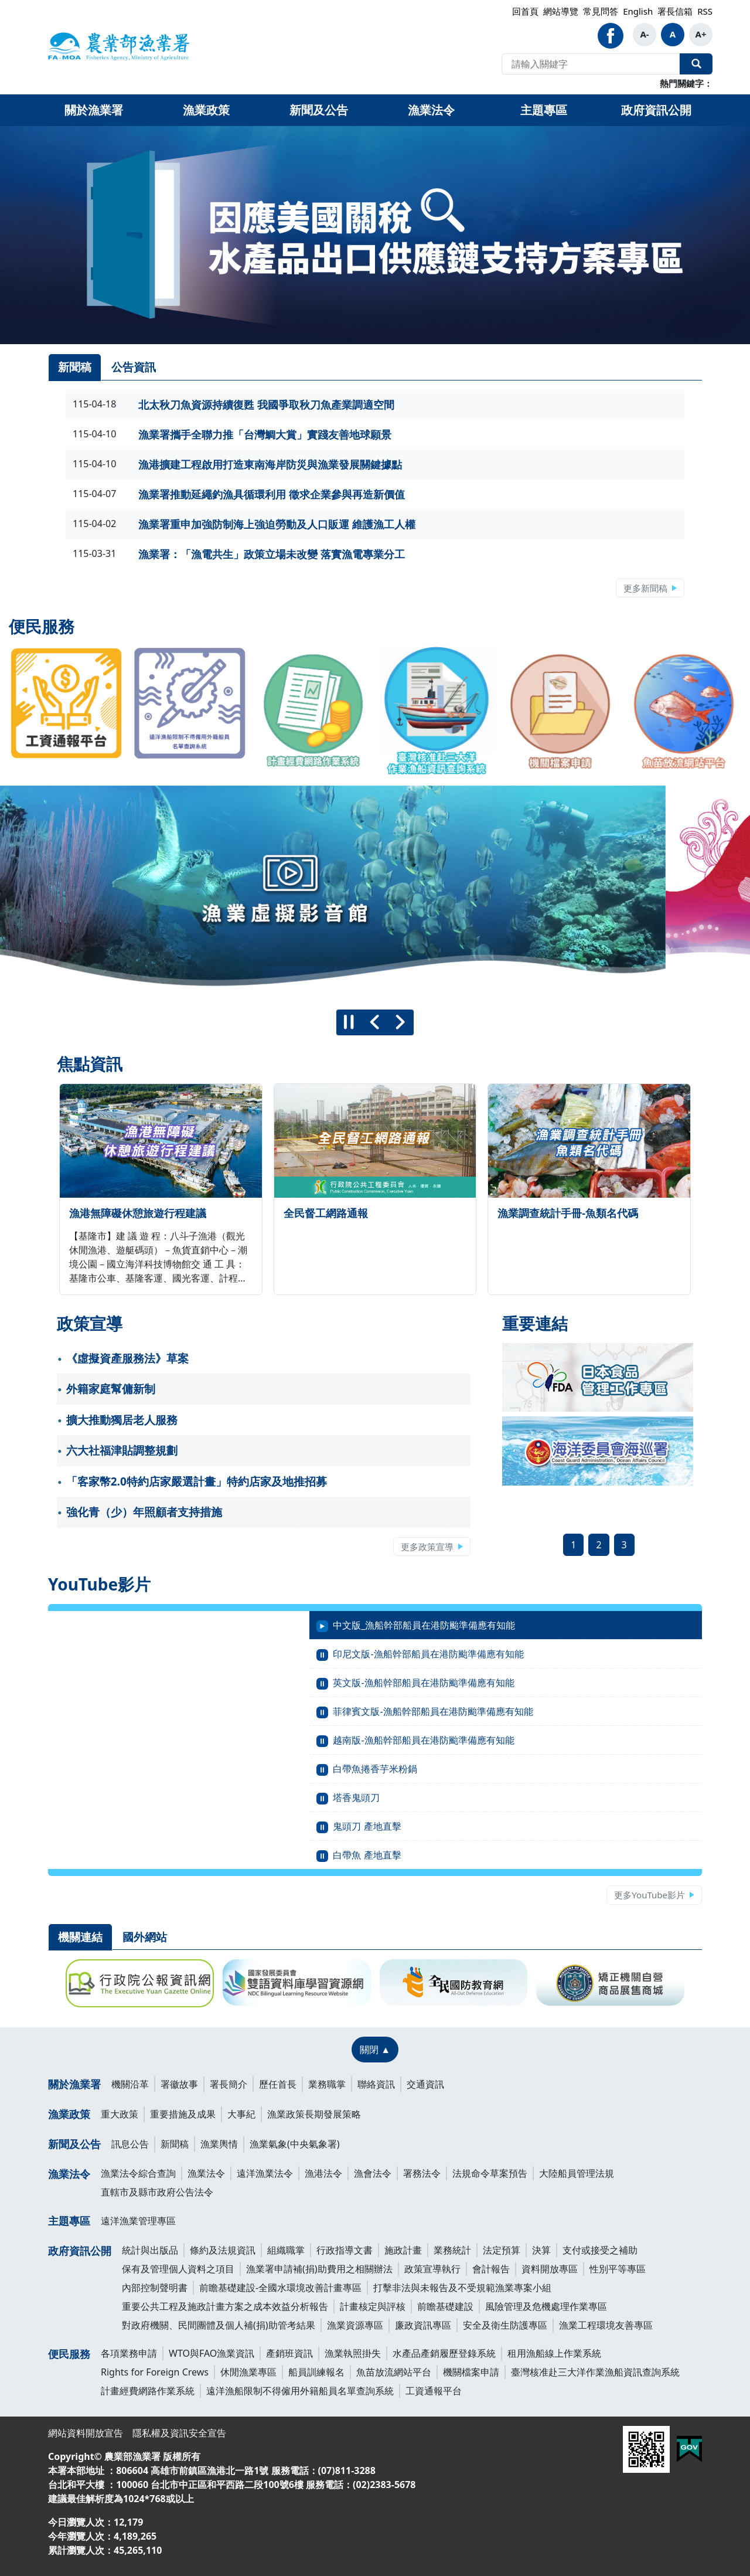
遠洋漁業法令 (265, 2173)
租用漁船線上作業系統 (554, 2353)
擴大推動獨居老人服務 (122, 1420)
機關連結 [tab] (80, 1937)
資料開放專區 (549, 2268)
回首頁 (525, 11)
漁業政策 (69, 2114)
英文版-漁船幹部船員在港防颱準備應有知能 (423, 1682)
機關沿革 (130, 2084)
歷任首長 (277, 2084)
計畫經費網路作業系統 (148, 2390)
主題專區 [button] (543, 110)
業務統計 (452, 2250)
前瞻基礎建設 (445, 2306)
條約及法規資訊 (222, 2250)
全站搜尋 (696, 63)
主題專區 (69, 2221)
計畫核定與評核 (372, 2306)
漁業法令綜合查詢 (138, 2173)
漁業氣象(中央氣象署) (295, 2143)
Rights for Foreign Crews (155, 2372)
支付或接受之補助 (600, 2250)
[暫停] (349, 1022)
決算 (541, 2250)
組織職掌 (286, 2250)
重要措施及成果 (183, 2114)
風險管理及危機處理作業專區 (546, 2306)
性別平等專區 (617, 2268)
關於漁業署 (74, 2084)
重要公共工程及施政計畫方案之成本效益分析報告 (225, 2306)
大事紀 (241, 2114)
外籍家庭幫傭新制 (110, 1388)
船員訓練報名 (316, 2372)
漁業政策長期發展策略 (314, 2114)
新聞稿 (175, 2143)
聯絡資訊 (376, 2084)
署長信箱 (675, 11)
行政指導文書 (344, 2250)
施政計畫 (403, 2250)
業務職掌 (327, 2084)
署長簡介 (228, 2084)
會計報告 (491, 2268)
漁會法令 (372, 2173)
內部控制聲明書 (155, 2287)
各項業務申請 (129, 2353)
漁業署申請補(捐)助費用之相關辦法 (319, 2268)
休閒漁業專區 (248, 2372)
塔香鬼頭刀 (356, 1797)
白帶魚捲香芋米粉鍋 (375, 1768)
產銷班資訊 (289, 2353)
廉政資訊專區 (423, 2325)
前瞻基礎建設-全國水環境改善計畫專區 (280, 2287)
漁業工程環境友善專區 (606, 2325)
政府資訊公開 (79, 2251)
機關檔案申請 (471, 2372)
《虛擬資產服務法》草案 (127, 1358)
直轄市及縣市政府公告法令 (157, 2192)
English (638, 11)
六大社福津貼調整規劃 (122, 1450)
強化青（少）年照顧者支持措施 (144, 1512)
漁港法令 (323, 2173)
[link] (375, 235)
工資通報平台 (433, 2390)
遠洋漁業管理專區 (138, 2220)
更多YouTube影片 (649, 1895)
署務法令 (422, 2173)
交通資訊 (425, 2084)
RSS (704, 11)
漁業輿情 (219, 2143)
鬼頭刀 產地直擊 (367, 1826)
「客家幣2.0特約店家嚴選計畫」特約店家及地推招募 (196, 1481)
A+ (701, 34)
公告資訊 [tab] (133, 367)
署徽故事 (179, 2084)
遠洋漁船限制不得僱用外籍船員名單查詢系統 (300, 2390)
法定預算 (501, 2250)
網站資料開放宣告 (85, 2433)
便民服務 (69, 2354)
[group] (375, 893)
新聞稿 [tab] (74, 367)
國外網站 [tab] (144, 1937)
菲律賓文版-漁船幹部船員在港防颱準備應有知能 (433, 1711)
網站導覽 (560, 11)
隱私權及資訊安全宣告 (179, 2433)
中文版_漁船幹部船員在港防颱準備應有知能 (424, 1625)
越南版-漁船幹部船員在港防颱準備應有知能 (423, 1740)
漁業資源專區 (355, 2325)
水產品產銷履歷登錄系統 (444, 2353)
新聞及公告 (74, 2144)
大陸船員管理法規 (576, 2173)
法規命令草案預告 (489, 2173)
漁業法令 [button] (431, 110)
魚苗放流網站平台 (393, 2372)
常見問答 (600, 11)
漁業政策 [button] (206, 110)
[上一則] (375, 1022)
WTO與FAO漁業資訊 (211, 2353)
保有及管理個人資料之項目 (178, 2268)
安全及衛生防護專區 (505, 2325)
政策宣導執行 (432, 2268)
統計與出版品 (150, 2250)
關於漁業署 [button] (93, 110)
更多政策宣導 (427, 1546)
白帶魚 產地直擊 (367, 1854)
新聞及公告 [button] (318, 110)
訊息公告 (130, 2143)
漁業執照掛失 (353, 2353)
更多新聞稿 (645, 588)
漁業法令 (69, 2174)
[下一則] (401, 1022)
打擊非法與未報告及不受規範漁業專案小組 (462, 2287)
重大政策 (119, 2114)
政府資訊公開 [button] (656, 110)
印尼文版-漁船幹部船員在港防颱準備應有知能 (428, 1653)
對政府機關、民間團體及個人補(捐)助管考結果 (218, 2325)
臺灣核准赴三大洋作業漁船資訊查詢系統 (595, 2372)
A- (644, 34)
